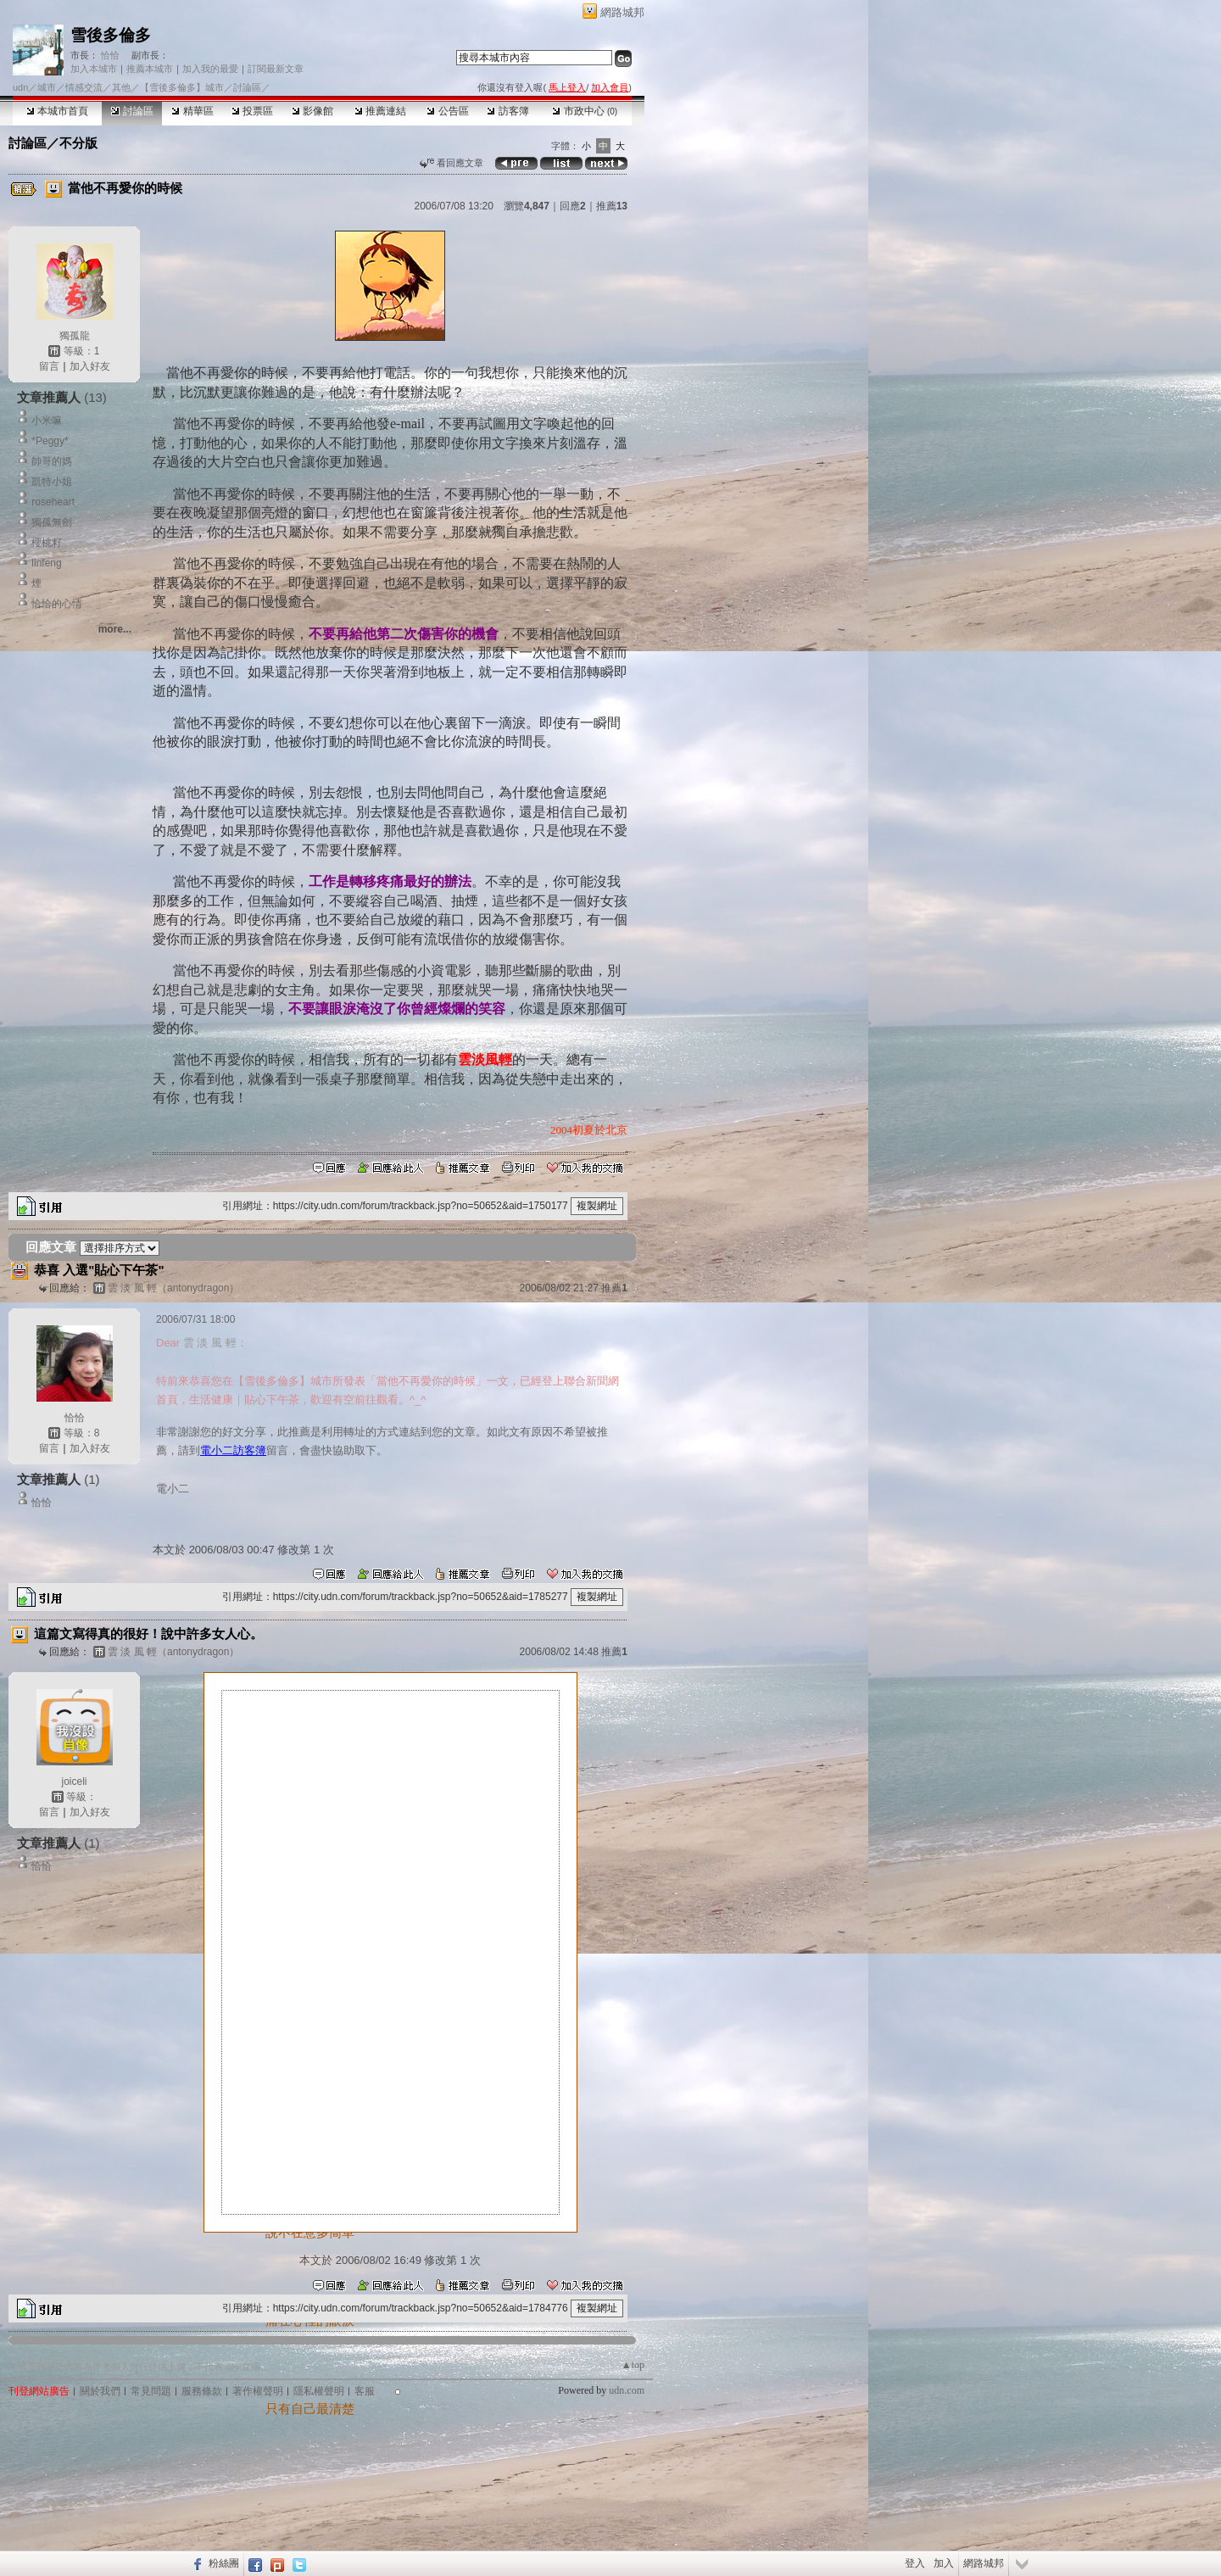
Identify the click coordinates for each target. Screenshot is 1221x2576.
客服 (364, 2391)
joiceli (73, 1781)
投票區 (252, 111)
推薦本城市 (149, 69)
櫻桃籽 (46, 543)
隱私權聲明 (318, 2391)
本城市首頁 (57, 111)
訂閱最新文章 (276, 69)
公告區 (447, 111)
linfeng (46, 563)
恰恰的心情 (56, 604)
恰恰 (109, 55)
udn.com (626, 2390)
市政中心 (584, 111)
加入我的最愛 (210, 69)
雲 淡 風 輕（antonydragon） (173, 1288)
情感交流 (84, 87)
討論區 (132, 111)
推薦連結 (380, 111)
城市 (46, 87)
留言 (49, 366)
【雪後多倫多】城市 (182, 87)
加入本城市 (93, 69)
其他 (121, 87)
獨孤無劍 (51, 522)
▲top (633, 2365)
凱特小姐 (51, 482)
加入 (944, 2563)
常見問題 (151, 2391)
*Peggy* (49, 441)
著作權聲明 (257, 2391)
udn (20, 87)
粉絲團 (224, 2563)
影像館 (312, 111)
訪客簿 (507, 111)
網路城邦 (622, 12)
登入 (915, 2563)
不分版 (78, 143)
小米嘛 (46, 421)
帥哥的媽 (51, 461)
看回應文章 (451, 163)
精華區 (192, 111)
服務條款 (201, 2391)
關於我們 (100, 2391)
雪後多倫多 (110, 35)
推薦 (611, 206)
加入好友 (90, 366)
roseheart (53, 502)
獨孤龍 (74, 336)
